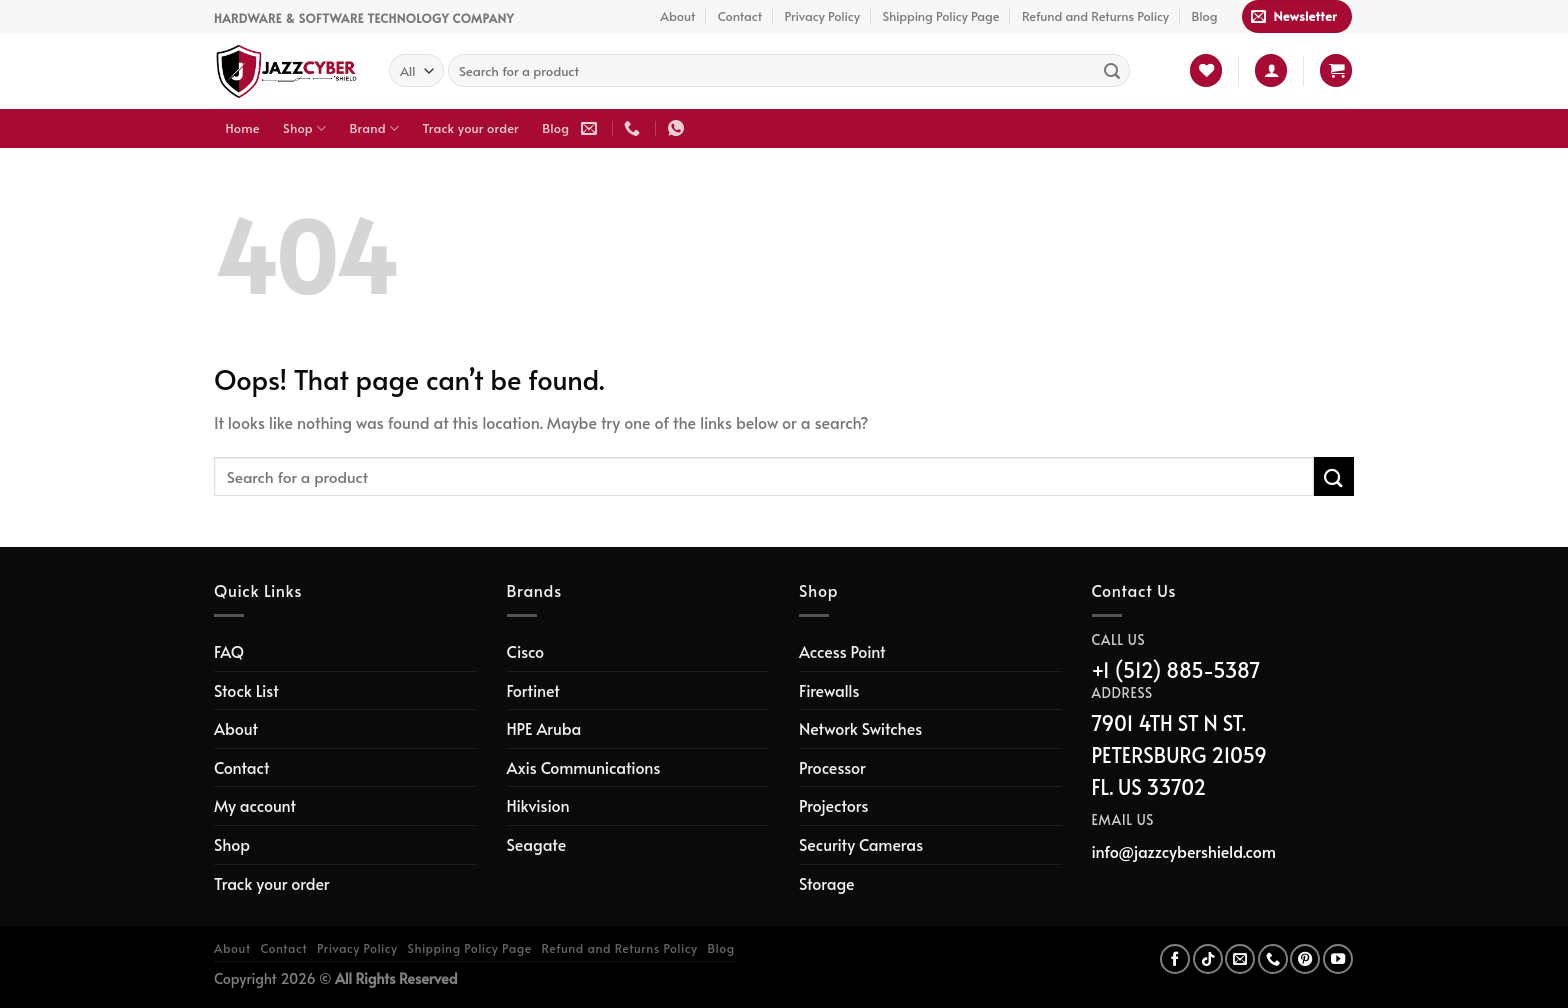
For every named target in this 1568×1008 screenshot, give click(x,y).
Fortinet (533, 690)
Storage (827, 883)
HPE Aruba (544, 728)
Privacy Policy (822, 16)
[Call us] (1273, 959)
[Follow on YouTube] (1338, 959)
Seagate (537, 844)
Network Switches (860, 728)
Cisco (526, 651)
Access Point (842, 651)
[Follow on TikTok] (1208, 959)
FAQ (229, 651)
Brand (375, 128)
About (677, 16)
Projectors (833, 805)
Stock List (246, 690)
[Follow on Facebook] (1175, 959)
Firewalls (829, 690)
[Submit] (1112, 71)
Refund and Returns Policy (1095, 16)
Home (243, 128)
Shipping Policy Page (940, 16)
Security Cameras (861, 844)
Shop (304, 128)
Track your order (470, 128)
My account (255, 805)
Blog (1205, 16)
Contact (740, 16)
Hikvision (538, 805)
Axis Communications (584, 767)
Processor (832, 767)
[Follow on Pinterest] (1305, 959)
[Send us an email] (1240, 959)
